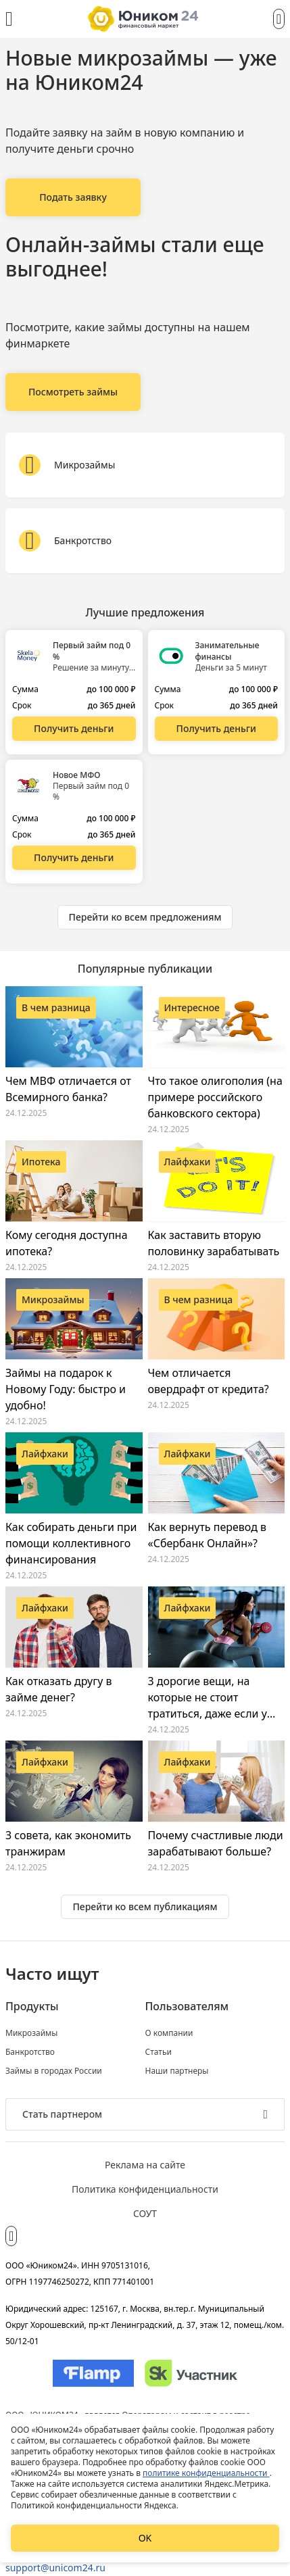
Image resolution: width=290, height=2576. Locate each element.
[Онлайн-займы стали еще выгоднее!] (73, 392)
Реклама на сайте (145, 2164)
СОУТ (145, 2213)
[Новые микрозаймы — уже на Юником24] (73, 197)
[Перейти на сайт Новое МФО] (74, 858)
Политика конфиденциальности (145, 2189)
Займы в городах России (53, 2071)
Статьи (158, 2052)
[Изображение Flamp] (93, 2373)
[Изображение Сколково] (191, 2373)
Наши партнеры (177, 2071)
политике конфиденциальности (206, 2473)
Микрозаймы (31, 2033)
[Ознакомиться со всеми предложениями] (145, 917)
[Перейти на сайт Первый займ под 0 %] (74, 728)
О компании (169, 2033)
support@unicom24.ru (55, 2567)
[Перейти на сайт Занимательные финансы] (217, 728)
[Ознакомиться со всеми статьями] (144, 1907)
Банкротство (30, 2052)
